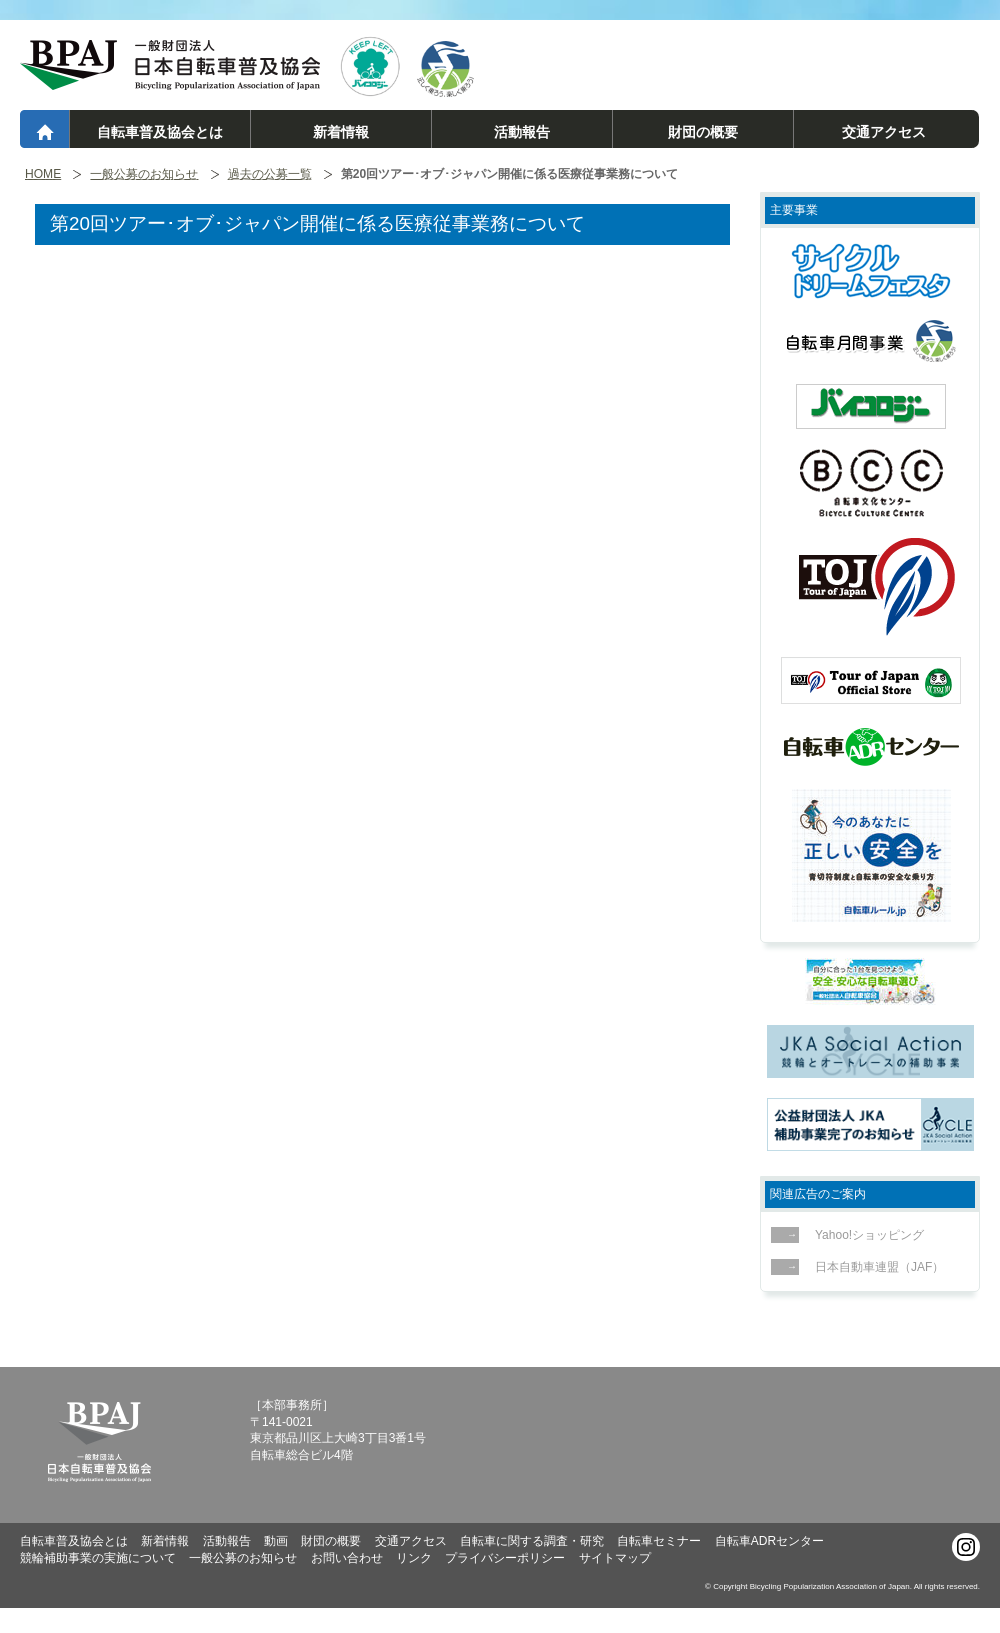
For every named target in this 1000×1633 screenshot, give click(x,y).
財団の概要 (703, 132)
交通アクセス (884, 132)
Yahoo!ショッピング (864, 1235)
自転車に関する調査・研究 (532, 1541)
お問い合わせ (347, 1558)
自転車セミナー (659, 1541)
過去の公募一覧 (270, 174)
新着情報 (341, 132)
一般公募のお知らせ (144, 174)
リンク (414, 1558)
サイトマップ (615, 1558)
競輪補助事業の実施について (98, 1558)
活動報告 (522, 132)
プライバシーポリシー (505, 1558)
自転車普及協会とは (160, 132)
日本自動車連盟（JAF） (874, 1267)
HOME (43, 174)
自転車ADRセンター (769, 1541)
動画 (276, 1541)
